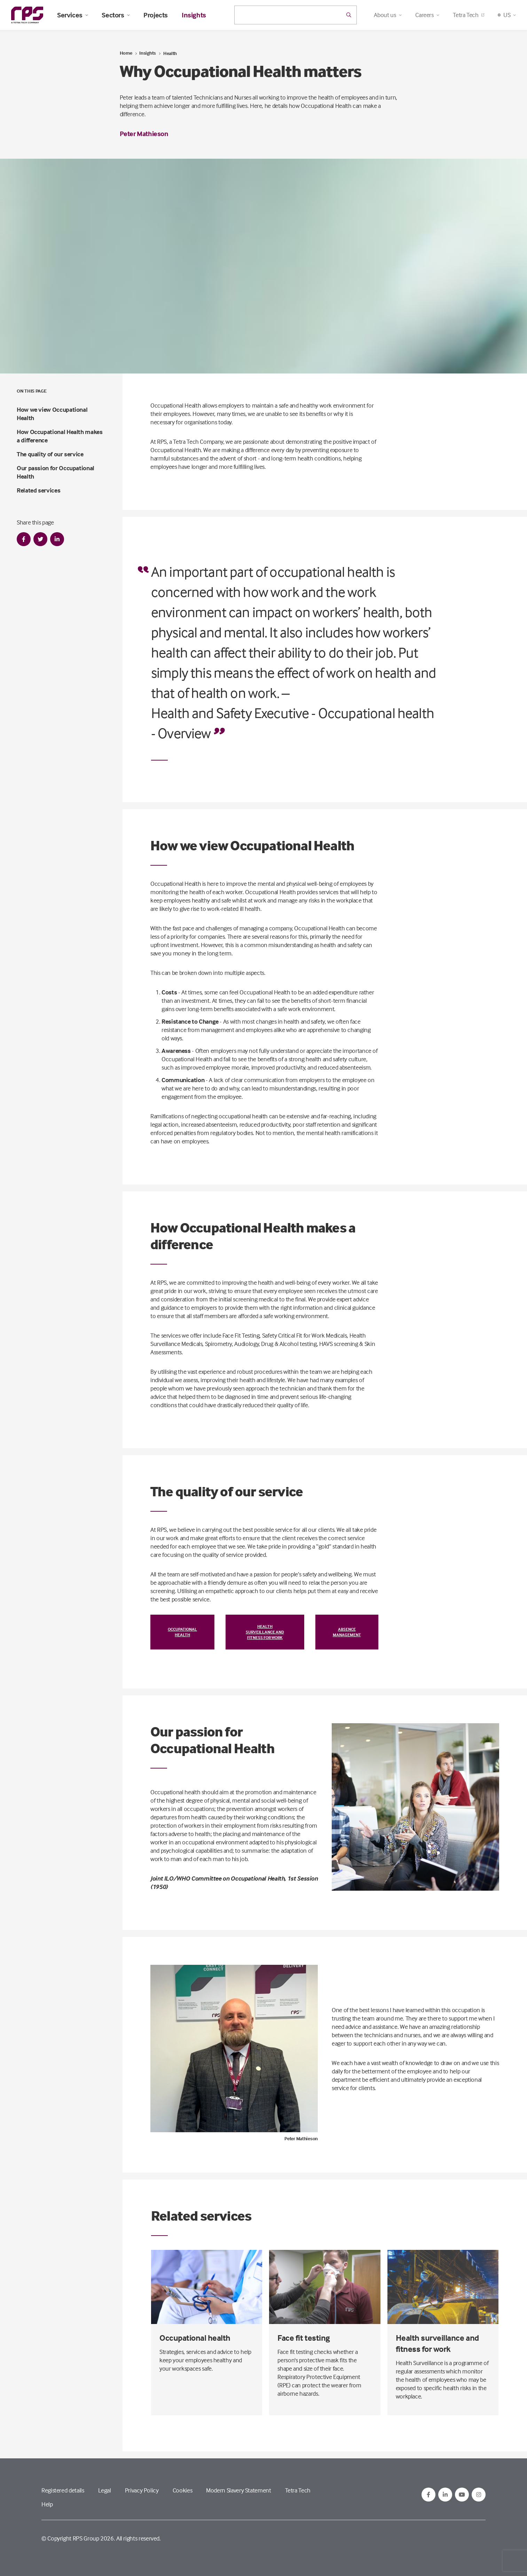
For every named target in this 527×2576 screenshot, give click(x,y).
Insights (194, 15)
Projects (155, 15)
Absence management (347, 1631)
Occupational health (182, 1631)
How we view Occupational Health (52, 413)
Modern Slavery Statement (238, 2490)
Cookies (182, 2490)
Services (72, 15)
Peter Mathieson (144, 133)
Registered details (62, 2490)
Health (170, 53)
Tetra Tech (468, 15)
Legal (104, 2490)
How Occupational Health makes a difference (60, 436)
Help (47, 2504)
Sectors (115, 15)
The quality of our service (50, 454)
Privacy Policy (142, 2490)
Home (126, 53)
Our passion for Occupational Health (55, 472)
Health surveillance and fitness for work (265, 1632)
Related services (38, 490)
